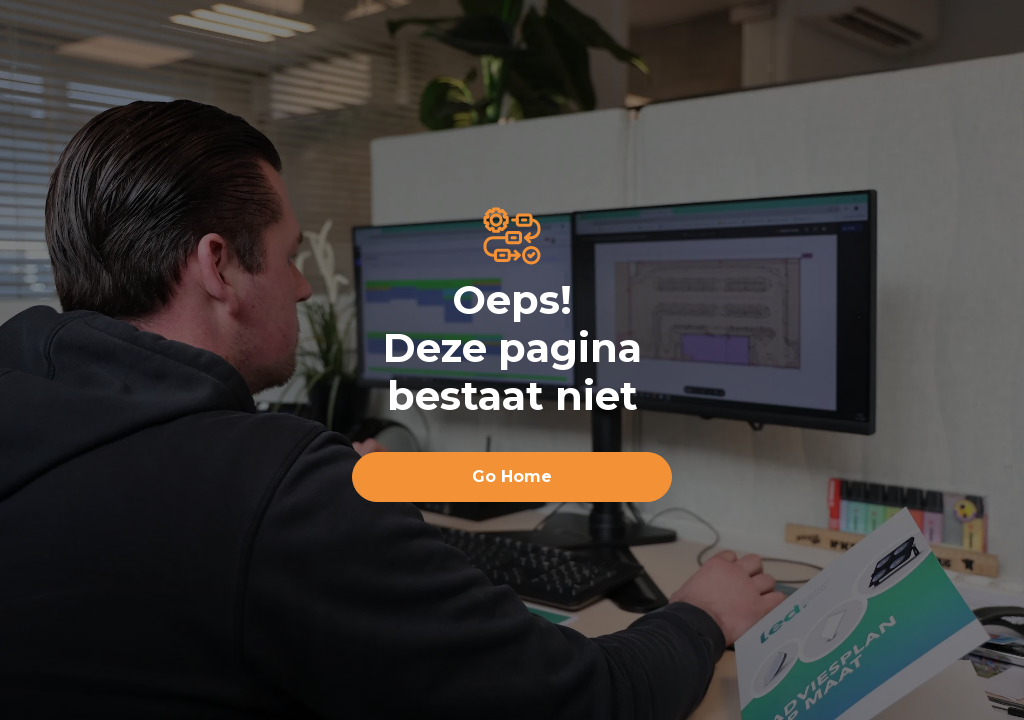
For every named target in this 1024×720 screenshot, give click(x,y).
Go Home (512, 476)
